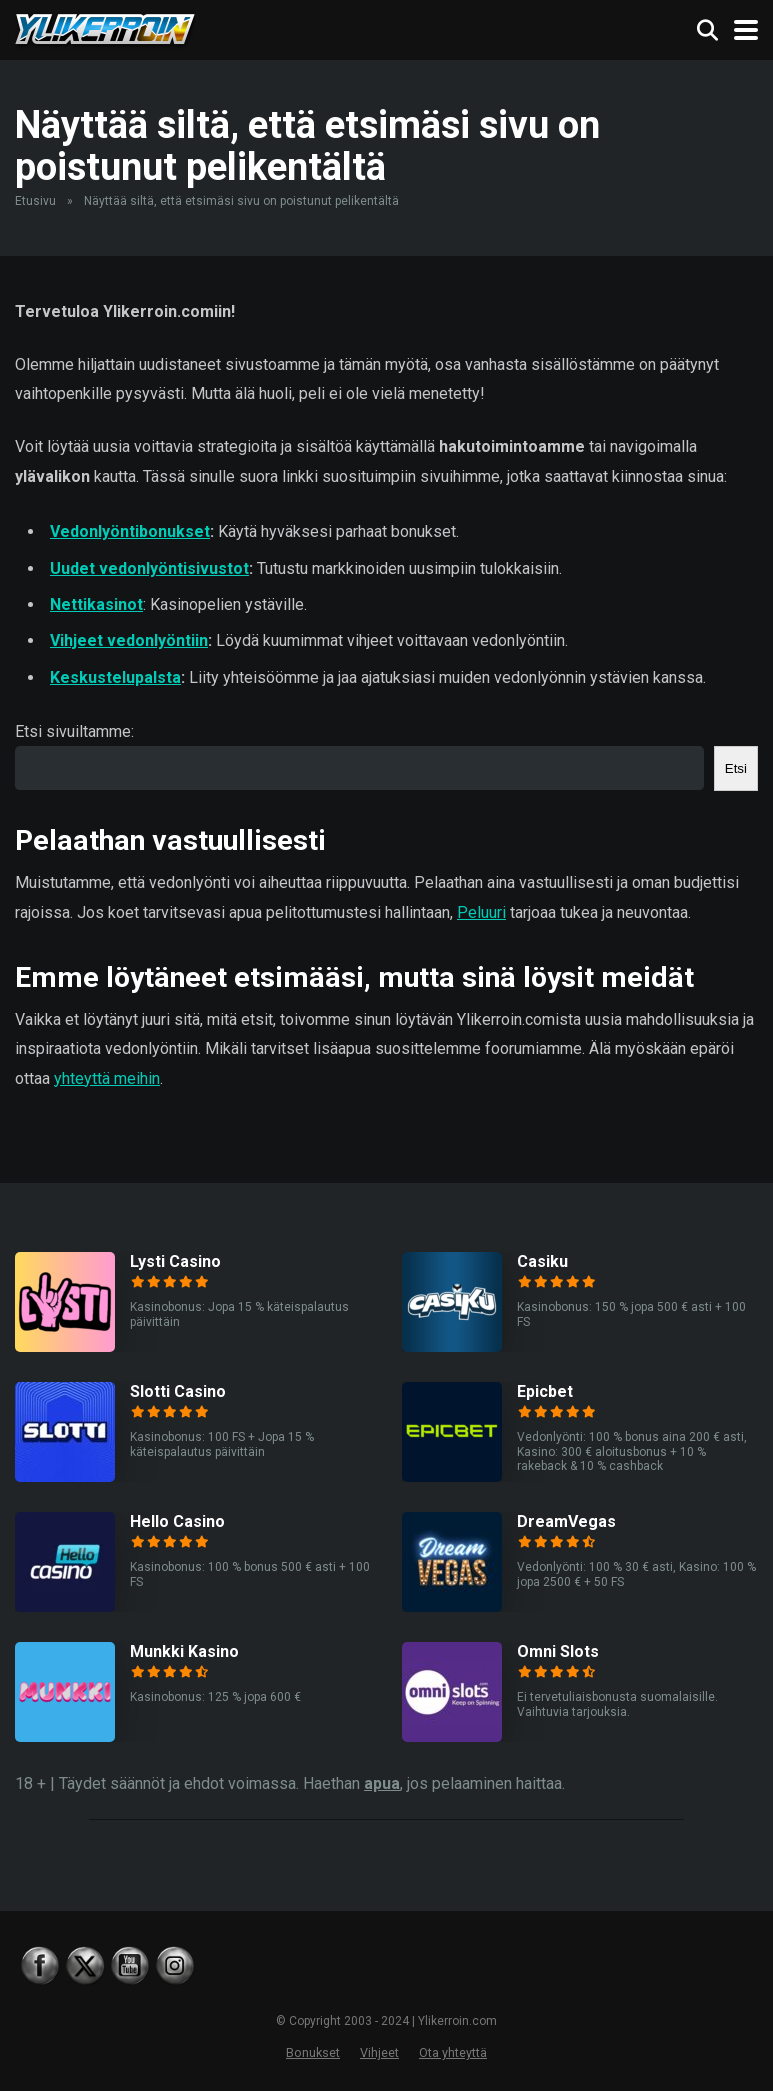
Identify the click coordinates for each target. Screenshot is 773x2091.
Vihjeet (379, 2052)
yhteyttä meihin (107, 1078)
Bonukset (313, 2052)
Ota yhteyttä (453, 2052)
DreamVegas (566, 1521)
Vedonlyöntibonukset (130, 531)
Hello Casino (177, 1521)
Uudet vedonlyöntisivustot (149, 568)
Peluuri (481, 912)
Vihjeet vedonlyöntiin (129, 640)
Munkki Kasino (184, 1651)
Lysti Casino (175, 1261)
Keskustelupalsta (115, 677)
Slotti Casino (178, 1391)
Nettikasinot (96, 604)
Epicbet (545, 1391)
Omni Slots (558, 1651)
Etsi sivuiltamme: (74, 731)
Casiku (542, 1261)
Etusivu (35, 201)
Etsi (736, 768)
